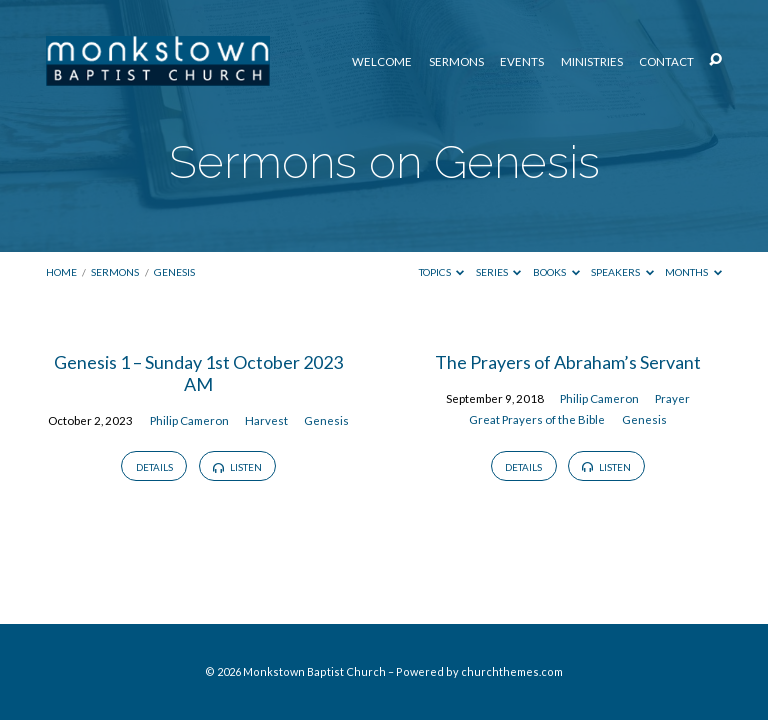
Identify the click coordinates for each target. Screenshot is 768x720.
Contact (666, 62)
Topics (442, 272)
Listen (237, 467)
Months (693, 272)
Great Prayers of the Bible (537, 419)
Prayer (672, 398)
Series (499, 272)
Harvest (266, 420)
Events (522, 62)
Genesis (174, 272)
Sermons (456, 62)
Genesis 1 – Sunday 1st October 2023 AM (198, 373)
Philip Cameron (189, 420)
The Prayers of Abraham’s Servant (568, 362)
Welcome (382, 62)
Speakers (622, 272)
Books (556, 272)
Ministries (592, 62)
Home (61, 272)
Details (154, 467)
